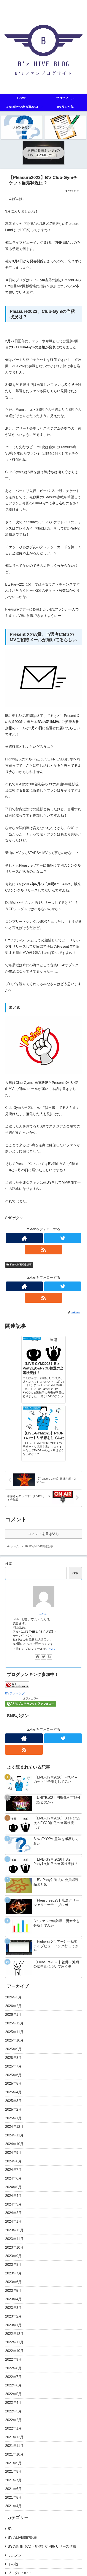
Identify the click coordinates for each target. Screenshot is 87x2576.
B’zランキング (15, 1632)
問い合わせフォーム (43, 2562)
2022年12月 (14, 2272)
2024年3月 (13, 2143)
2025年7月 (13, 2005)
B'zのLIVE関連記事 (19, 1264)
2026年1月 (13, 1953)
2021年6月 (13, 2427)
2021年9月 (13, 2402)
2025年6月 (13, 2014)
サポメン (15, 2494)
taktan (43, 1552)
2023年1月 (13, 2264)
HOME (23, 2555)
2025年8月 (13, 1996)
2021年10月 (14, 2393)
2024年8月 (13, 2100)
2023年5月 (13, 2229)
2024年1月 (13, 2160)
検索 (8, 1502)
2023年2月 (13, 2255)
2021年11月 (14, 2384)
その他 (13, 2503)
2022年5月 (13, 2332)
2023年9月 (13, 2195)
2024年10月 (14, 2082)
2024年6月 (13, 2117)
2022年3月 (13, 2350)
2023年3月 (13, 2246)
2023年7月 (13, 2212)
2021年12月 (14, 2376)
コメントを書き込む (43, 1472)
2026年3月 (13, 1936)
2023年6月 (13, 2220)
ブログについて (20, 2512)
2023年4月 (13, 2238)
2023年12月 (14, 2169)
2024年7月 (13, 2108)
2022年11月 (14, 2281)
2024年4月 (13, 2134)
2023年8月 (13, 2203)
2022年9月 (13, 2298)
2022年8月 (13, 2307)
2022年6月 (13, 2324)
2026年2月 (13, 1945)
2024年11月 (14, 2074)
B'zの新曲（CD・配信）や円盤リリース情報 (42, 2485)
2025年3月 (13, 2039)
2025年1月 (13, 2057)
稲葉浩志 (15, 2529)
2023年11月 (14, 2177)
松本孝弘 (15, 2520)
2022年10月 (14, 2289)
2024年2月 (13, 2152)
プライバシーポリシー (63, 2555)
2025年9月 (13, 1988)
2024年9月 (13, 2091)
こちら (50, 1587)
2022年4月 (13, 2341)
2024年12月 (14, 2065)
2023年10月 (14, 2186)
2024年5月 (13, 2126)
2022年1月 (13, 2367)
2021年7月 (13, 2419)
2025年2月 (13, 2048)
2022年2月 (13, 2358)
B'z (10, 2467)
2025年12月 (14, 1962)
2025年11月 (14, 1970)
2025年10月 (14, 1979)
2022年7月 (13, 2315)
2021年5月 (13, 2436)
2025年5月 (13, 2022)
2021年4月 (13, 2445)
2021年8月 (13, 2410)
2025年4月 (13, 2031)
